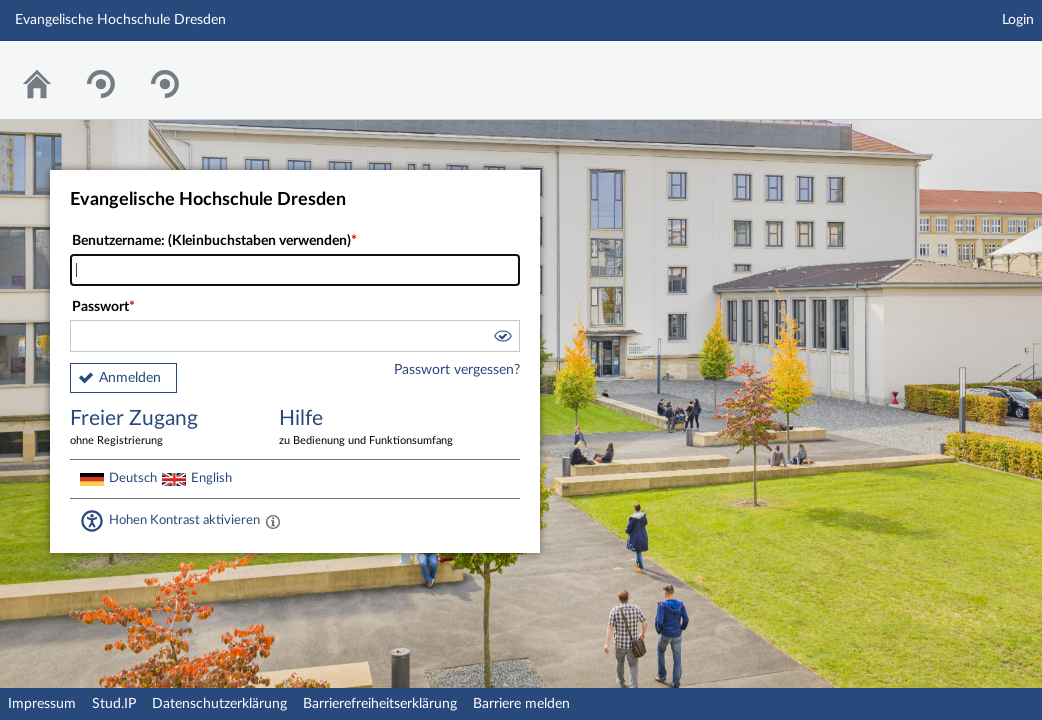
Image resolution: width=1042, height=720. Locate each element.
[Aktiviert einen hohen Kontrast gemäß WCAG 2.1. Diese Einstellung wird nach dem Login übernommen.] (273, 521)
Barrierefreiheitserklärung (380, 704)
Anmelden (130, 378)
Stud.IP (114, 704)
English (211, 478)
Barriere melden (521, 704)
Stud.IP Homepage (965, 67)
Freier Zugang (160, 428)
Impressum (42, 704)
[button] (502, 339)
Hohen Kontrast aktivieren (184, 520)
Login (1018, 20)
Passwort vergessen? (457, 370)
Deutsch (133, 478)
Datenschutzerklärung (219, 704)
